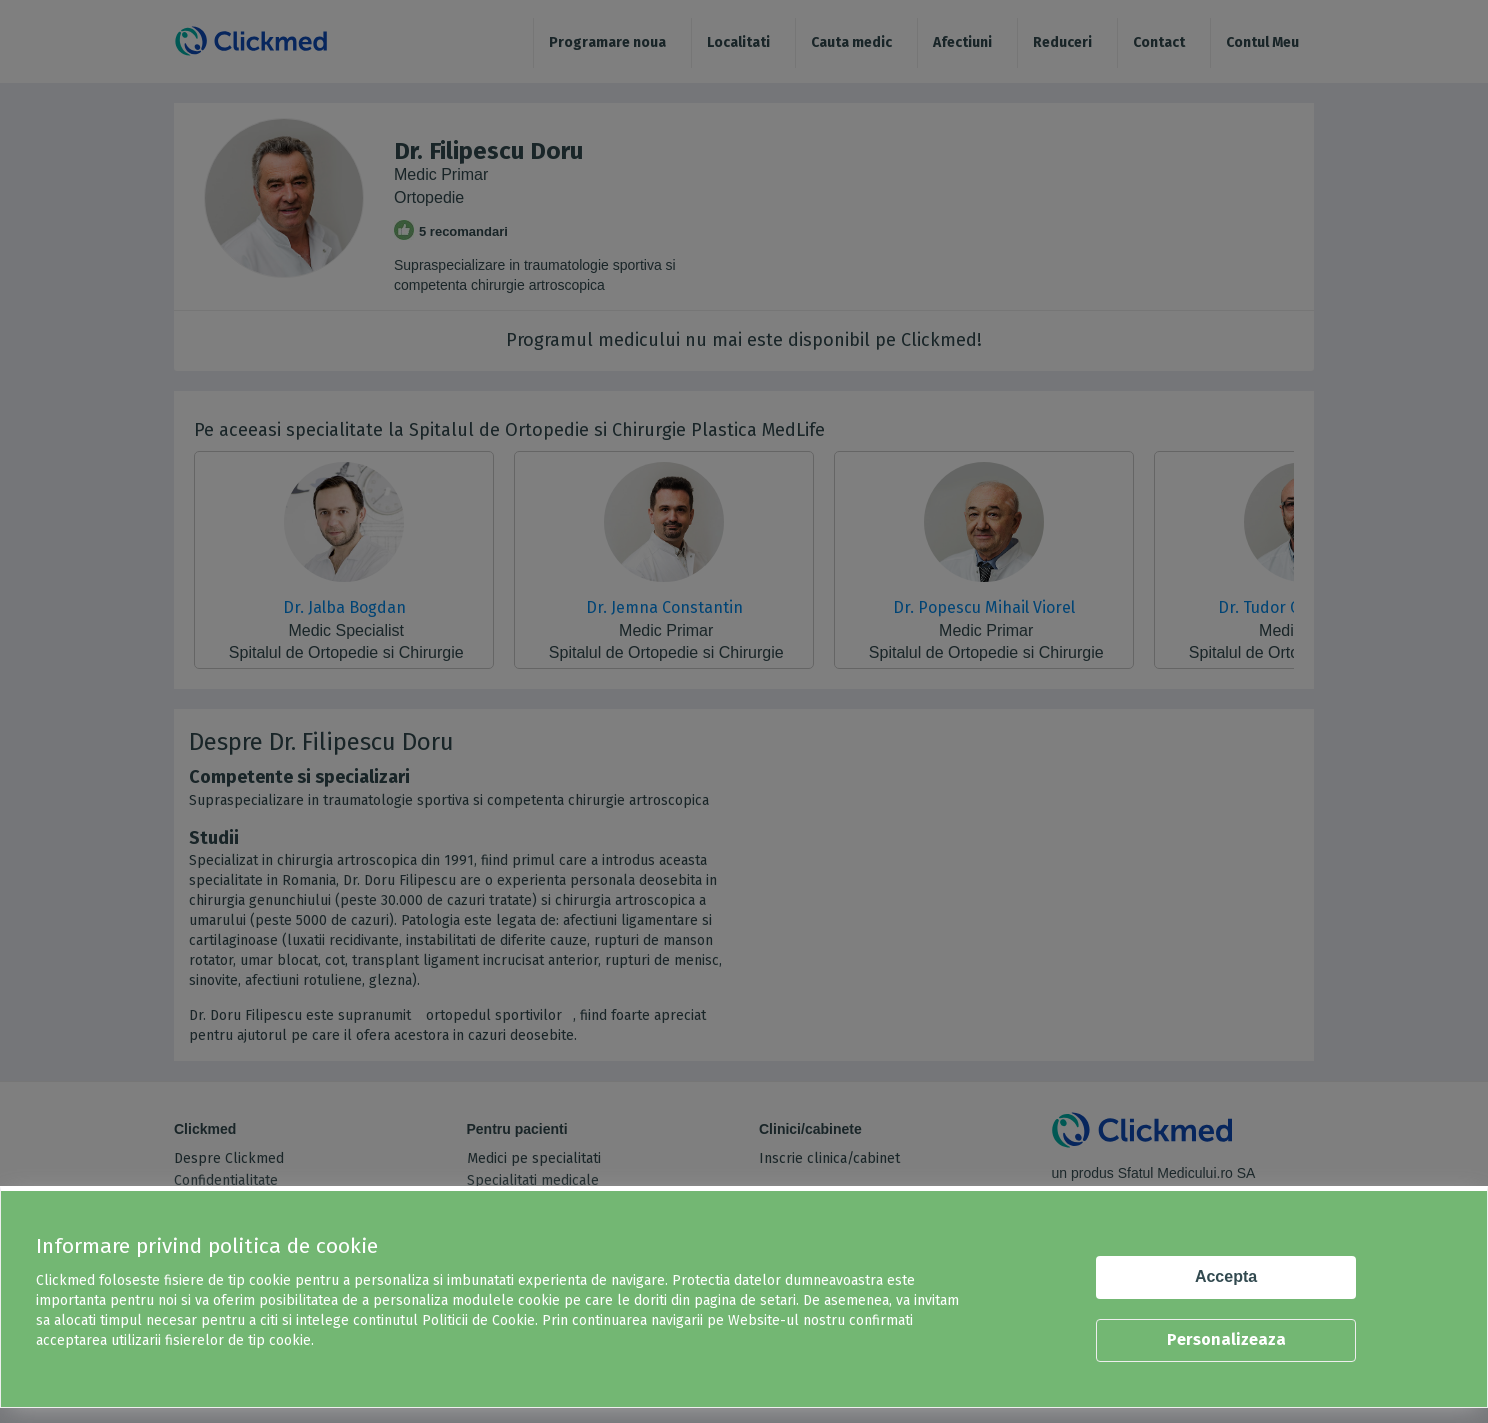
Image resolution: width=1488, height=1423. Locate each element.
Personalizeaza (1226, 1339)
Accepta (1226, 1276)
